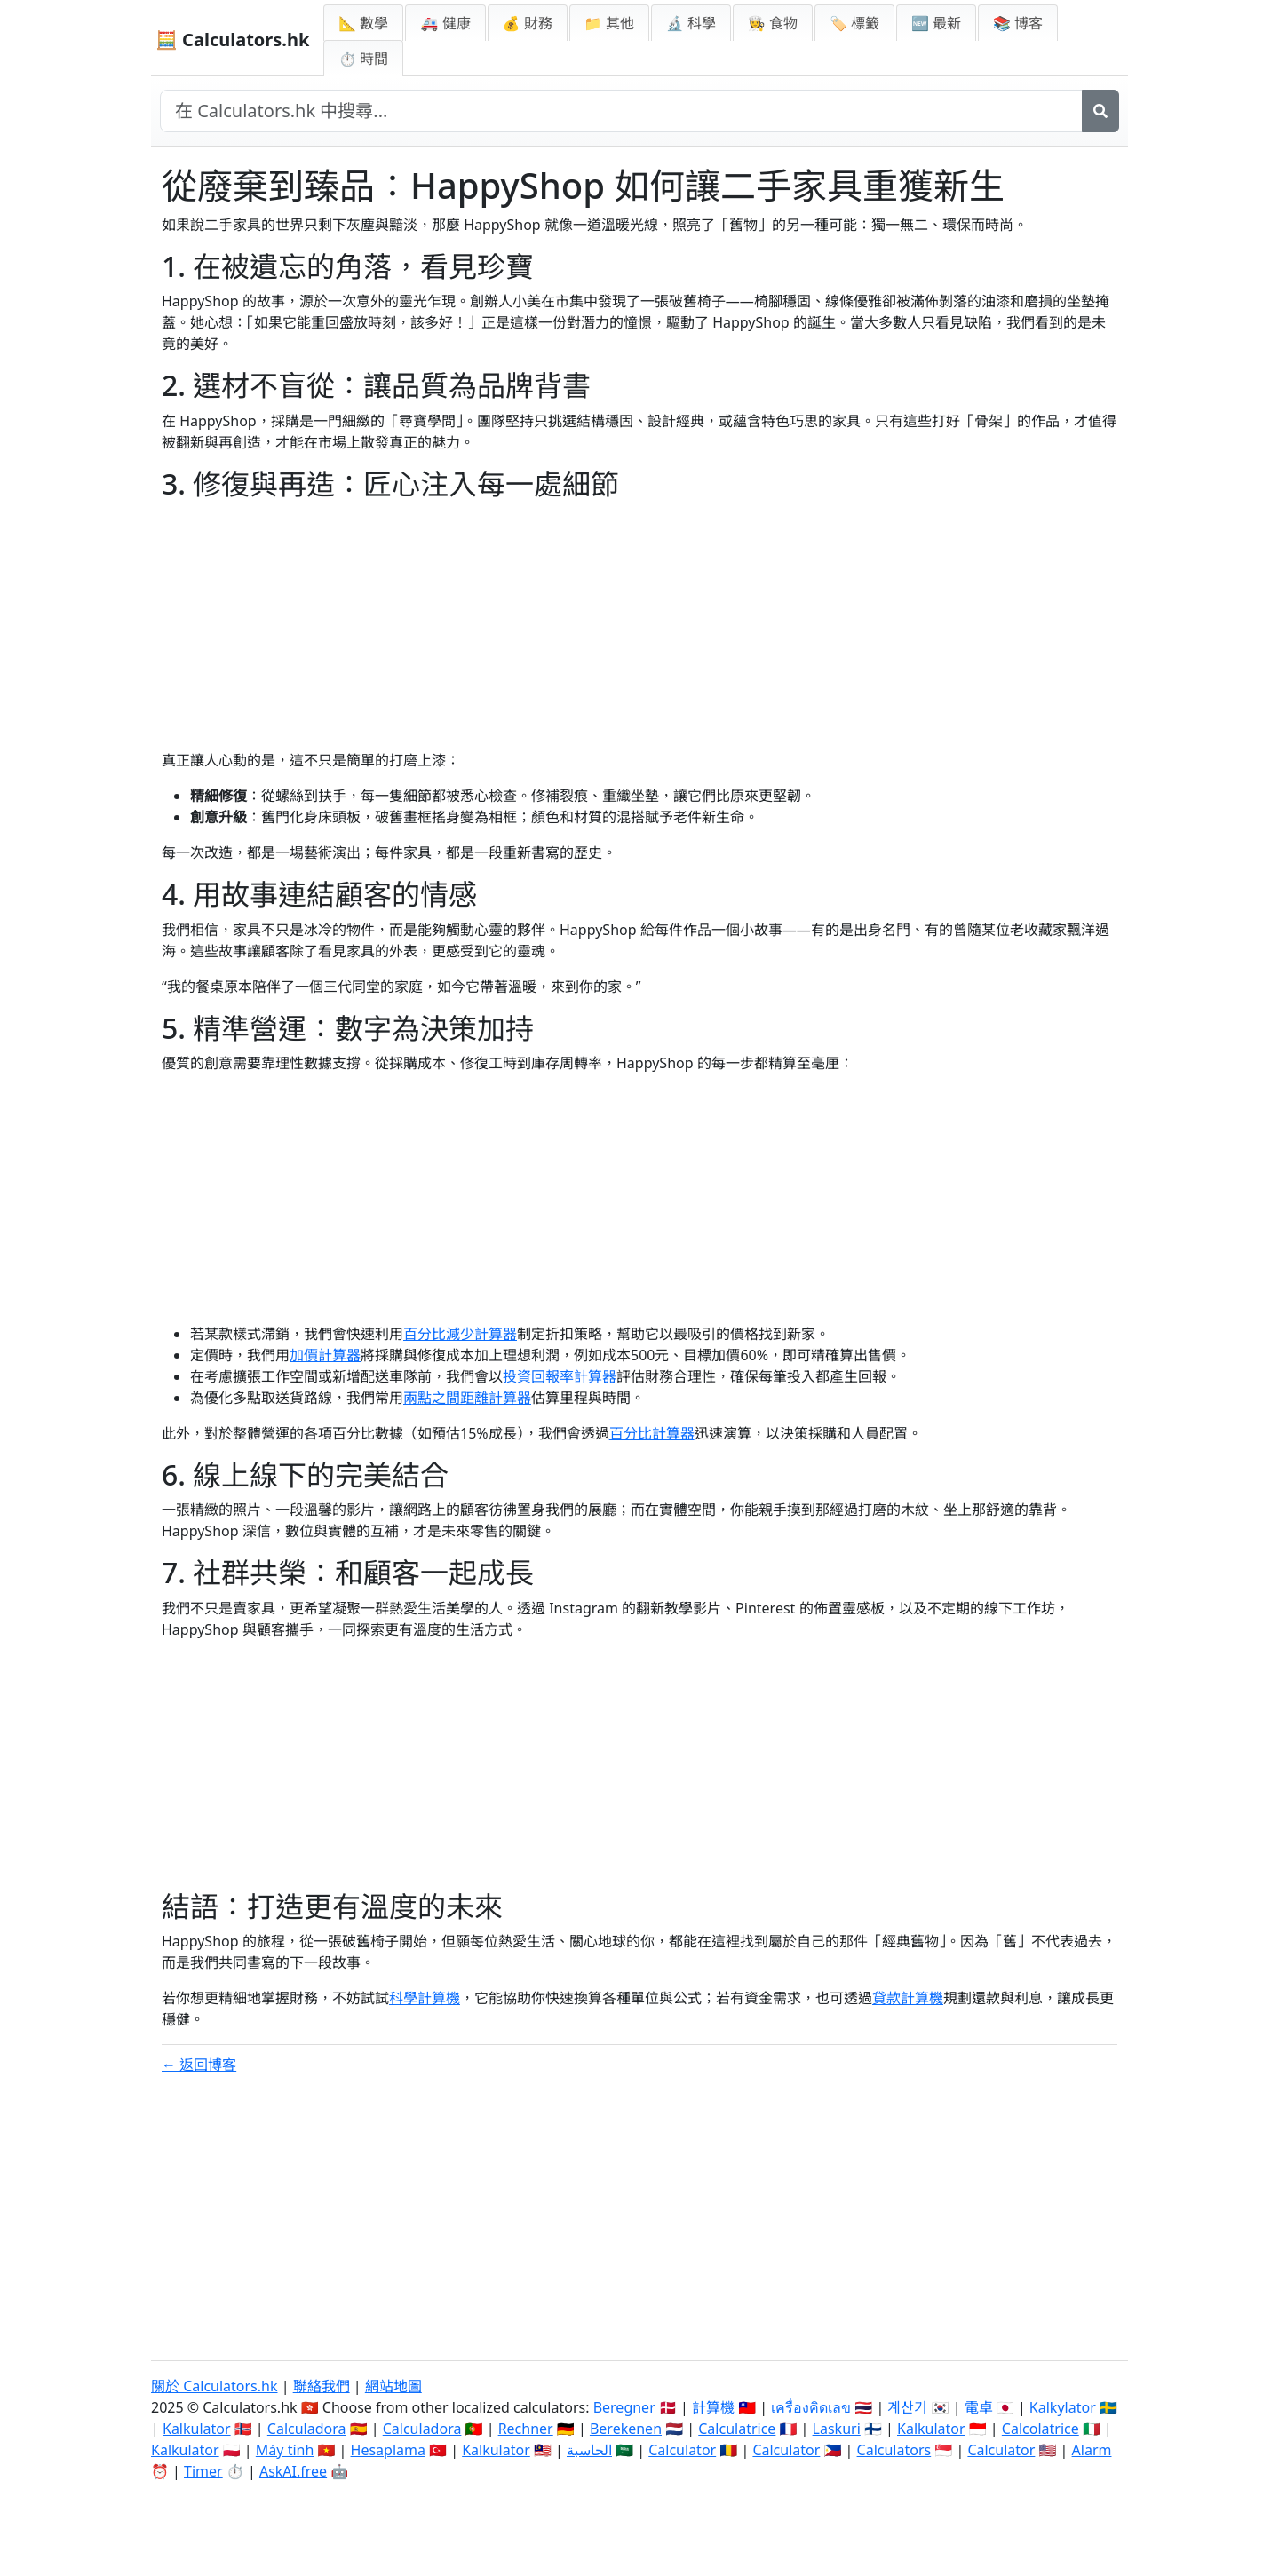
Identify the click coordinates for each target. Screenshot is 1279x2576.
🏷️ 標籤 (854, 23)
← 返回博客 (199, 2064)
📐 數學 (363, 23)
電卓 (979, 2407)
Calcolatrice (1040, 2428)
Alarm (1092, 2450)
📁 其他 (609, 23)
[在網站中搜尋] (621, 111)
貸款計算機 (907, 1998)
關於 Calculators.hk (214, 2386)
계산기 (907, 2407)
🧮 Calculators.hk (232, 40)
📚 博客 (1018, 23)
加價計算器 (325, 1355)
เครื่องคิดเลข (811, 2407)
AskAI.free (293, 2471)
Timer (203, 2471)
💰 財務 (527, 23)
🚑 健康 (445, 23)
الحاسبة (589, 2450)
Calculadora (306, 2428)
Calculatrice (736, 2428)
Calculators (894, 2450)
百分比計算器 (652, 1433)
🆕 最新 (936, 23)
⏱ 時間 (363, 58)
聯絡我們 (321, 2386)
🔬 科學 (691, 23)
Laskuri (837, 2428)
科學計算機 (424, 1998)
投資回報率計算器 (559, 1376)
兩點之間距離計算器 (467, 1397)
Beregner (624, 2407)
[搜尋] (1100, 111)
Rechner (525, 2428)
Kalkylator (1062, 2407)
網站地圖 (393, 2386)
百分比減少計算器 (460, 1333)
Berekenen (626, 2428)
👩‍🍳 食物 (773, 23)
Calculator (682, 2450)
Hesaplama (388, 2450)
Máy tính (285, 2450)
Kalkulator (197, 2428)
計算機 (713, 2407)
